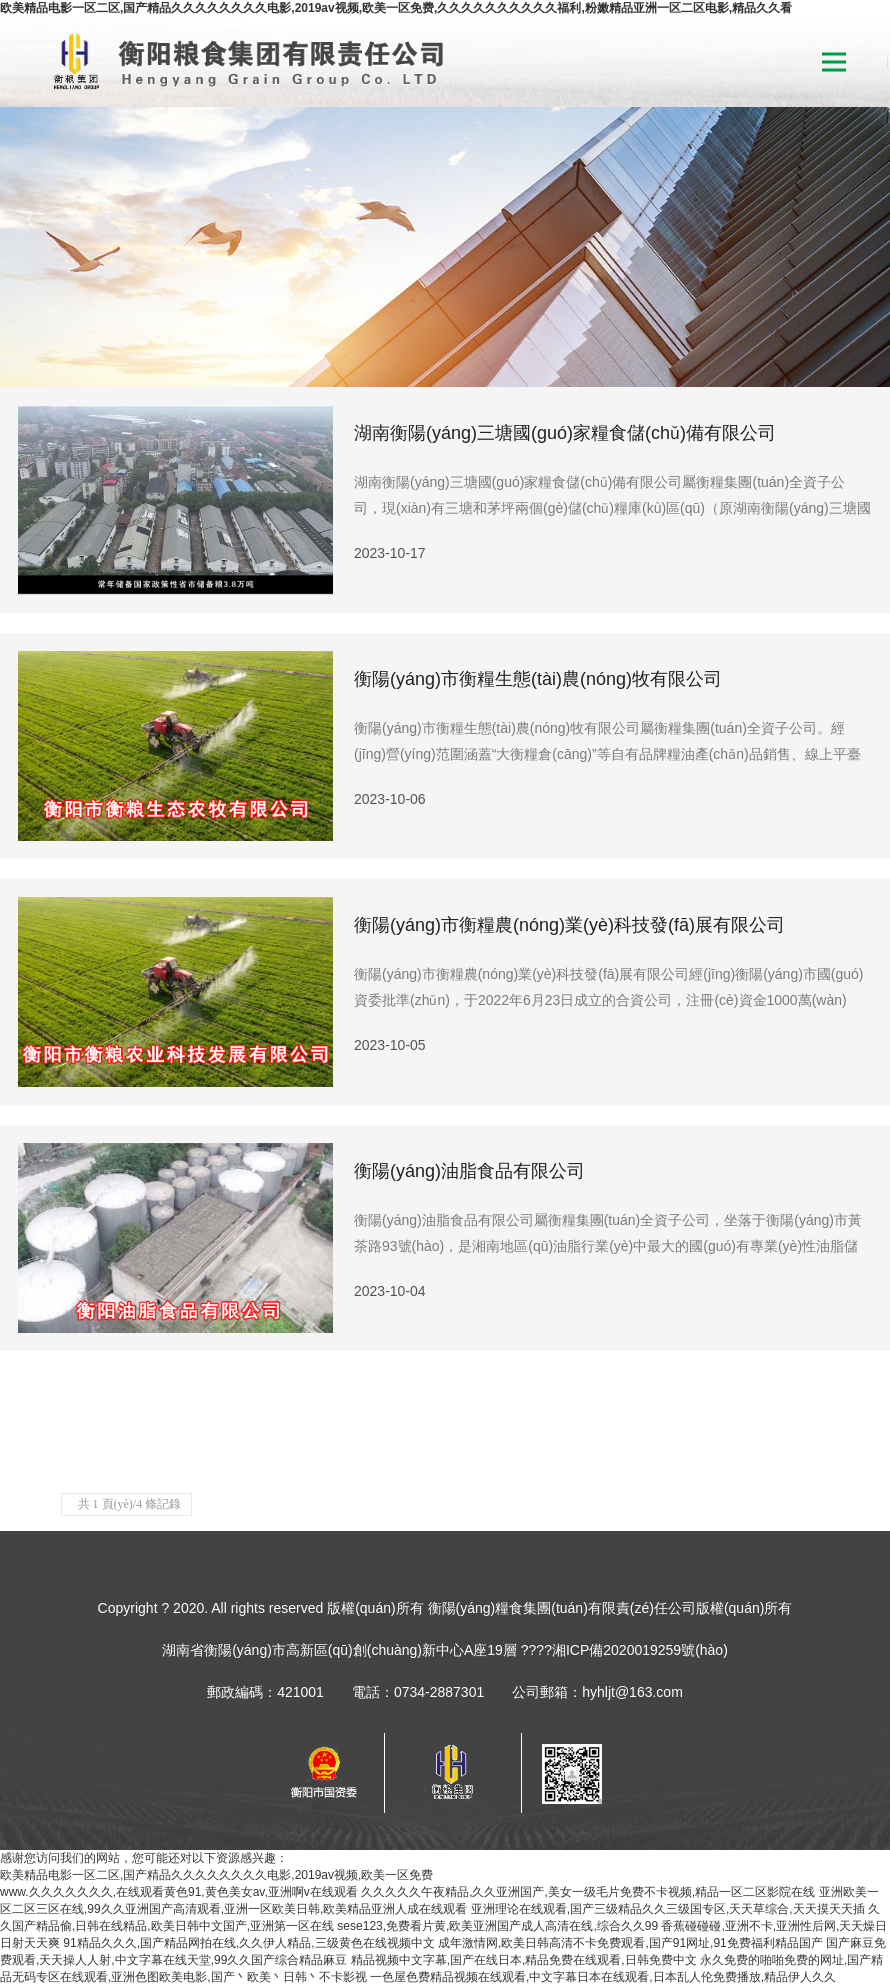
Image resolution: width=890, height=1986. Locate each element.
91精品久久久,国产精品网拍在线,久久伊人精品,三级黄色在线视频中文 (248, 1943)
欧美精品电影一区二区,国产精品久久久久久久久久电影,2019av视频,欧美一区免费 (216, 1875)
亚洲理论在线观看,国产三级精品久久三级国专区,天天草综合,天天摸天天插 (668, 1909)
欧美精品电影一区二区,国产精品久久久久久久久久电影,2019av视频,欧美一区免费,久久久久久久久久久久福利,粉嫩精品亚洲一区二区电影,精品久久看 (396, 8)
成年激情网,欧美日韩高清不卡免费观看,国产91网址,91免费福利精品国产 (630, 1943)
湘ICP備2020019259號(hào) (640, 1650)
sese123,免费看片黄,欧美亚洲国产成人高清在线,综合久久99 (497, 1926)
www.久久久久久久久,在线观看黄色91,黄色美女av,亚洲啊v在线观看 (179, 1892)
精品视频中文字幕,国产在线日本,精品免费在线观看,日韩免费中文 (524, 1960)
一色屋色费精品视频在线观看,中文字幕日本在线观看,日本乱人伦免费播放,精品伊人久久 (603, 1977)
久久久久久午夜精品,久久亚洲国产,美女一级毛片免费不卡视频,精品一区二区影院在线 (588, 1892)
